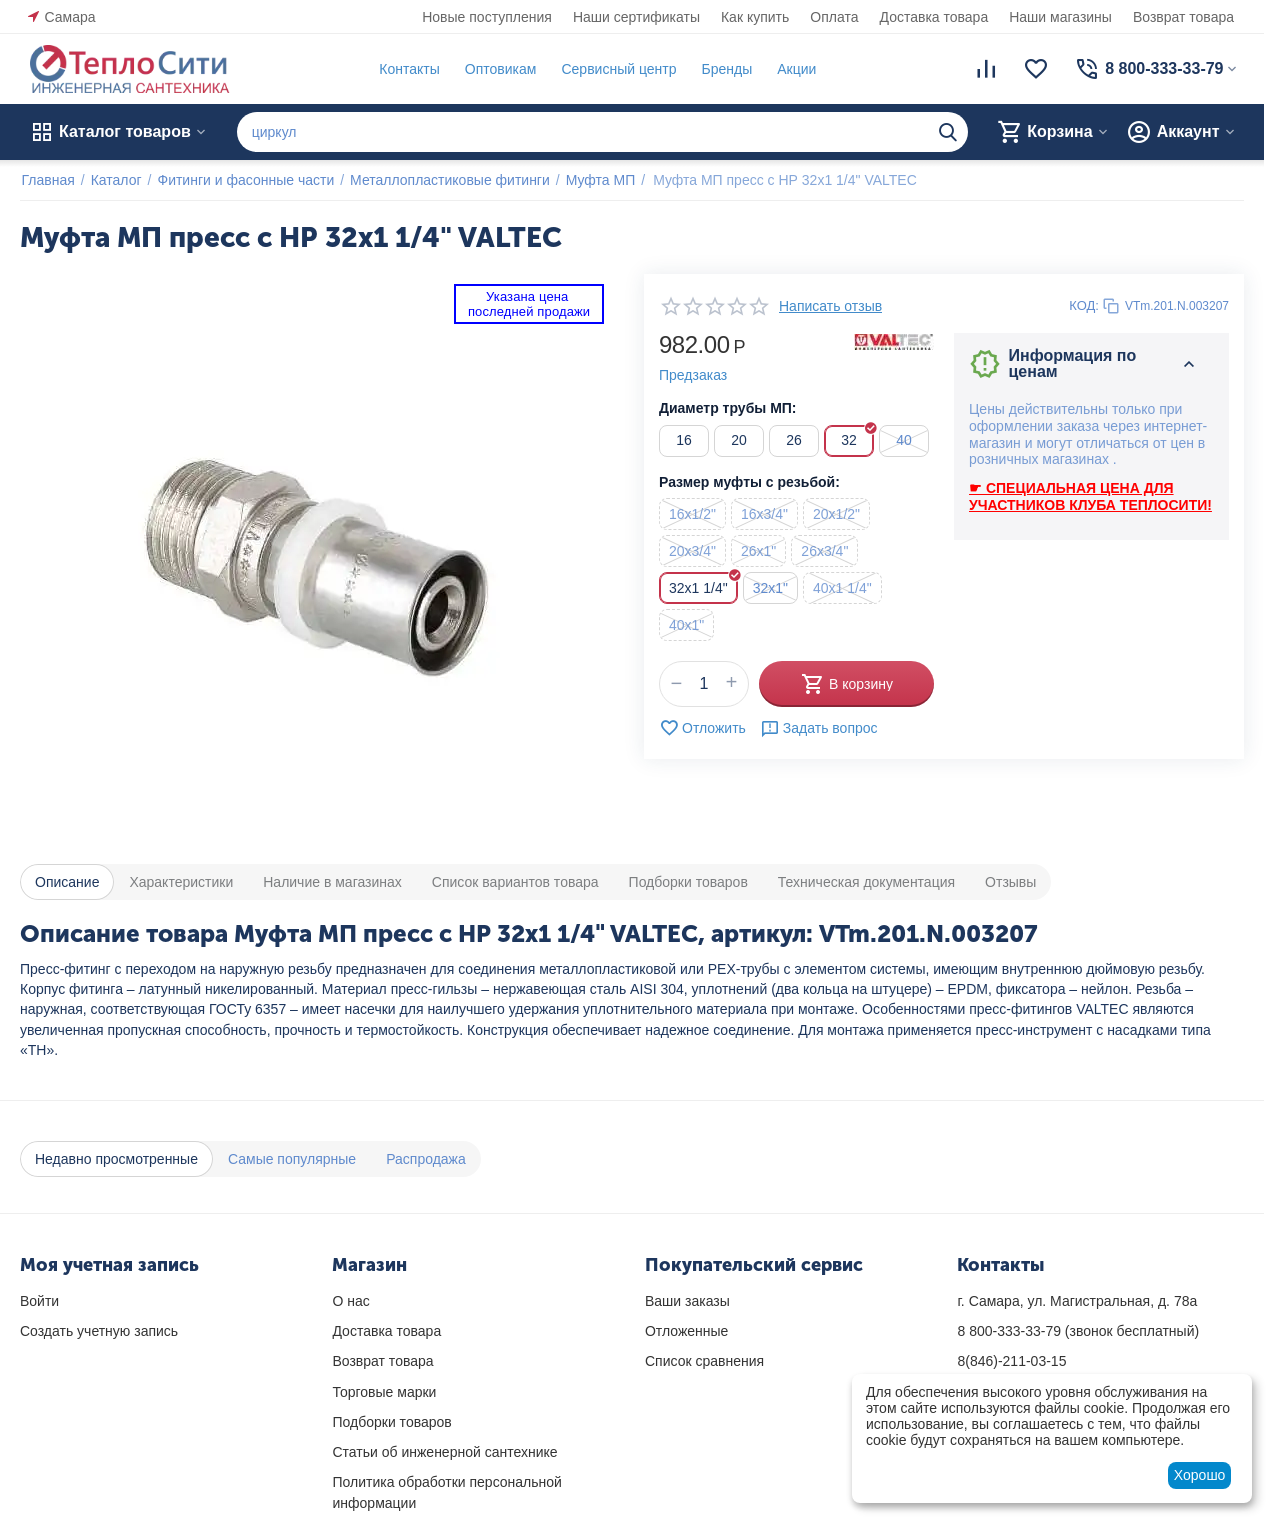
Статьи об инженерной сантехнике (444, 1452)
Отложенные (686, 1331)
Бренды (725, 69)
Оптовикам (499, 69)
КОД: (1084, 305)
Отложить (702, 728)
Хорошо (1200, 1475)
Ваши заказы (687, 1301)
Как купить (755, 17)
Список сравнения (704, 1361)
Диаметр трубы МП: (728, 408)
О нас (350, 1301)
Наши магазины (1060, 17)
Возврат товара (1183, 17)
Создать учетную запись (99, 1331)
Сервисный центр (617, 69)
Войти (39, 1301)
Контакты (408, 69)
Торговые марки (384, 1392)
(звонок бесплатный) (1078, 1331)
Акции (795, 69)
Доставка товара (934, 17)
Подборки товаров (391, 1422)
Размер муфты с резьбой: (749, 482)
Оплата (834, 17)
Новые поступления (487, 17)
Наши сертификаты (636, 17)
